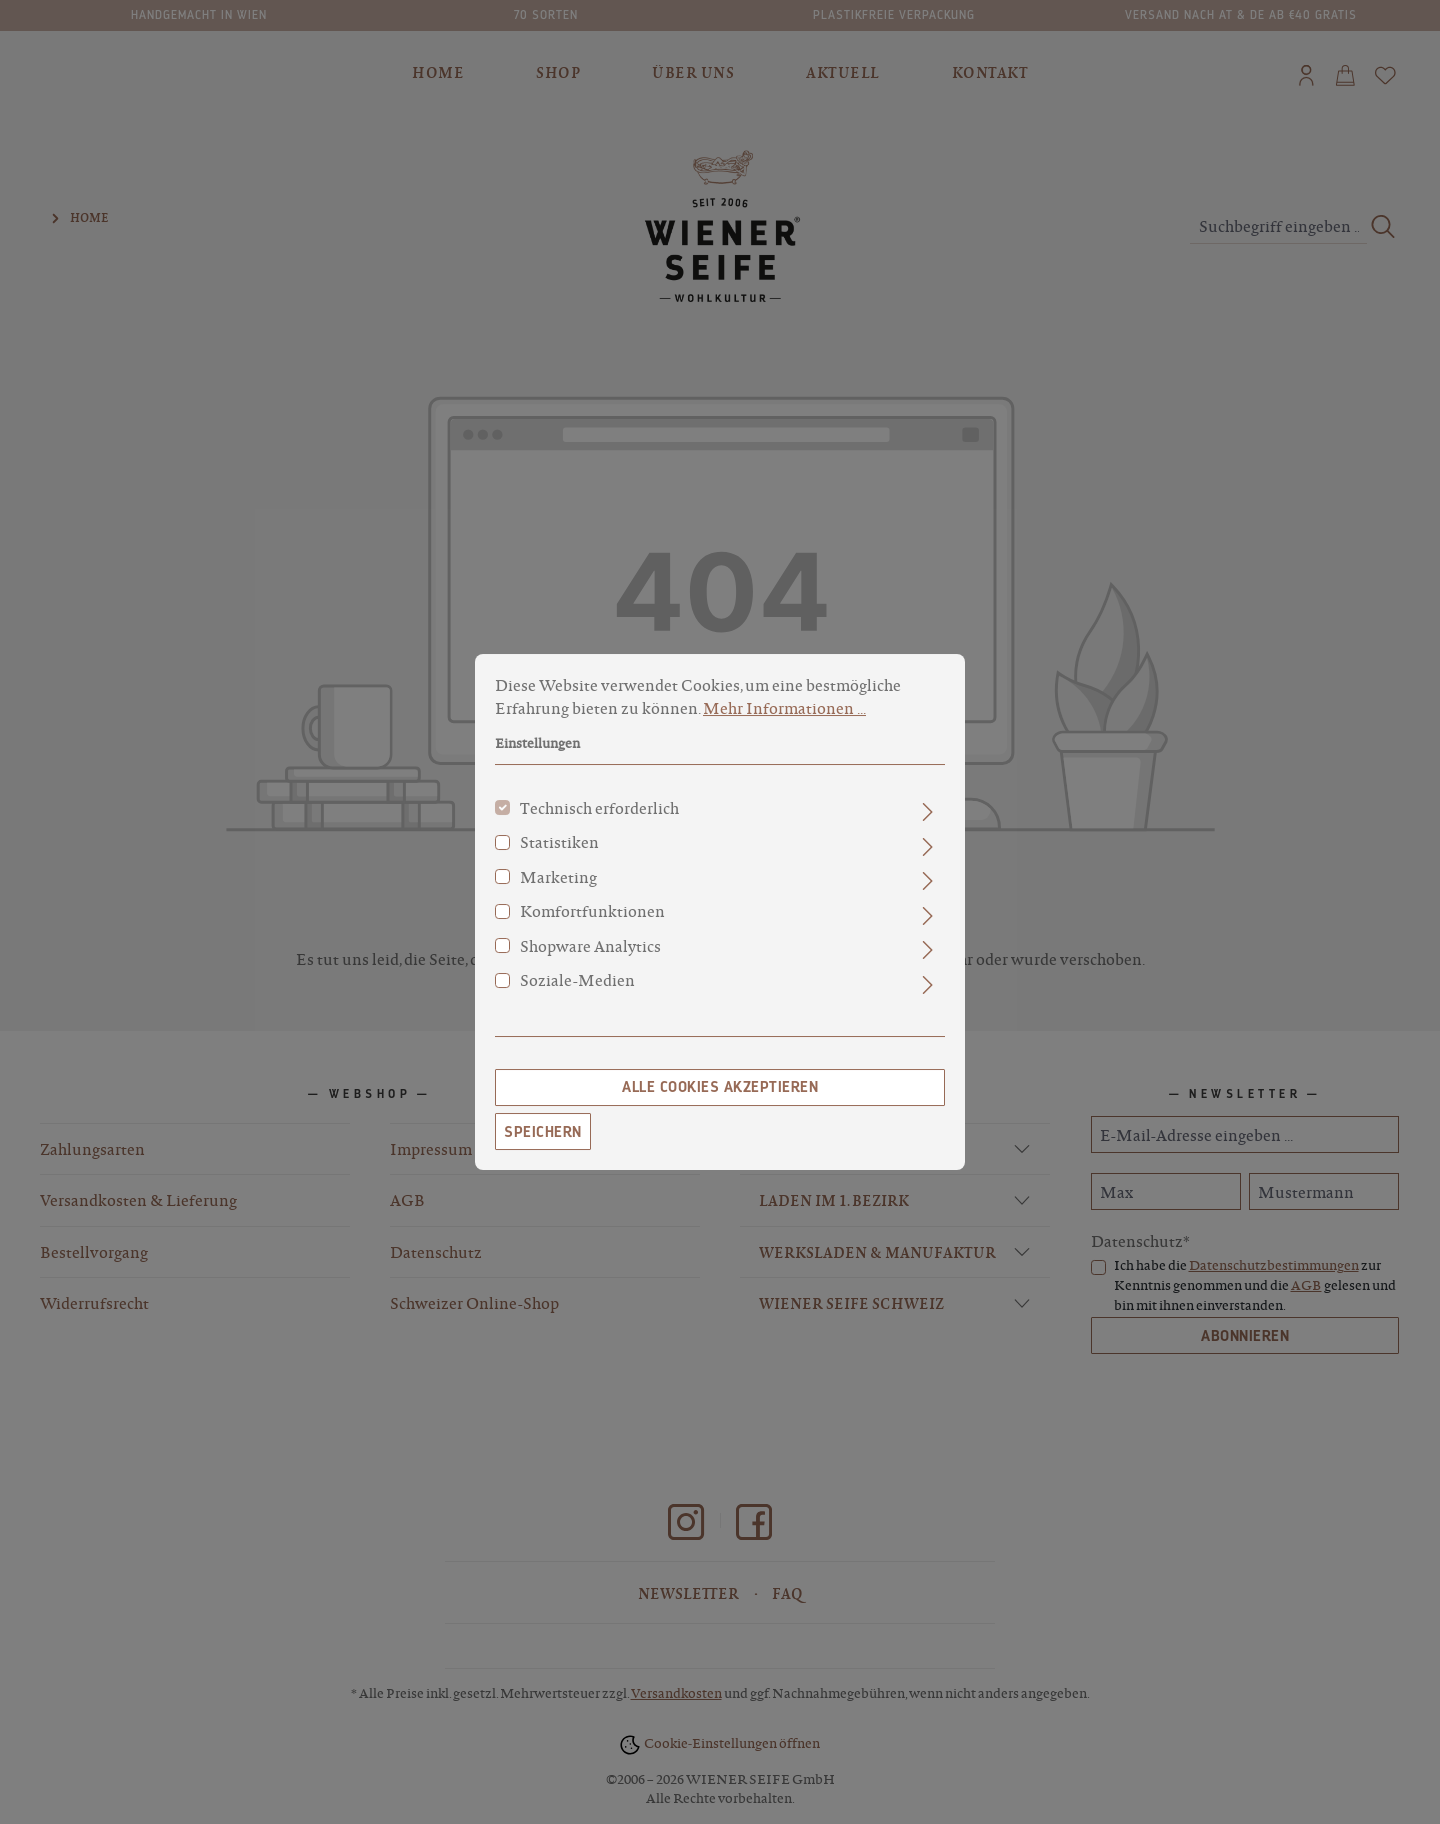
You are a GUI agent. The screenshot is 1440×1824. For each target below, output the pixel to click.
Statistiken (559, 847)
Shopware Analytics (590, 951)
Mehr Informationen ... (784, 712)
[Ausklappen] (927, 817)
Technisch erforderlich (599, 813)
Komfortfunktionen (592, 916)
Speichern (543, 1136)
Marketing (558, 882)
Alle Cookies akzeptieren (720, 1092)
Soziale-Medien (577, 985)
